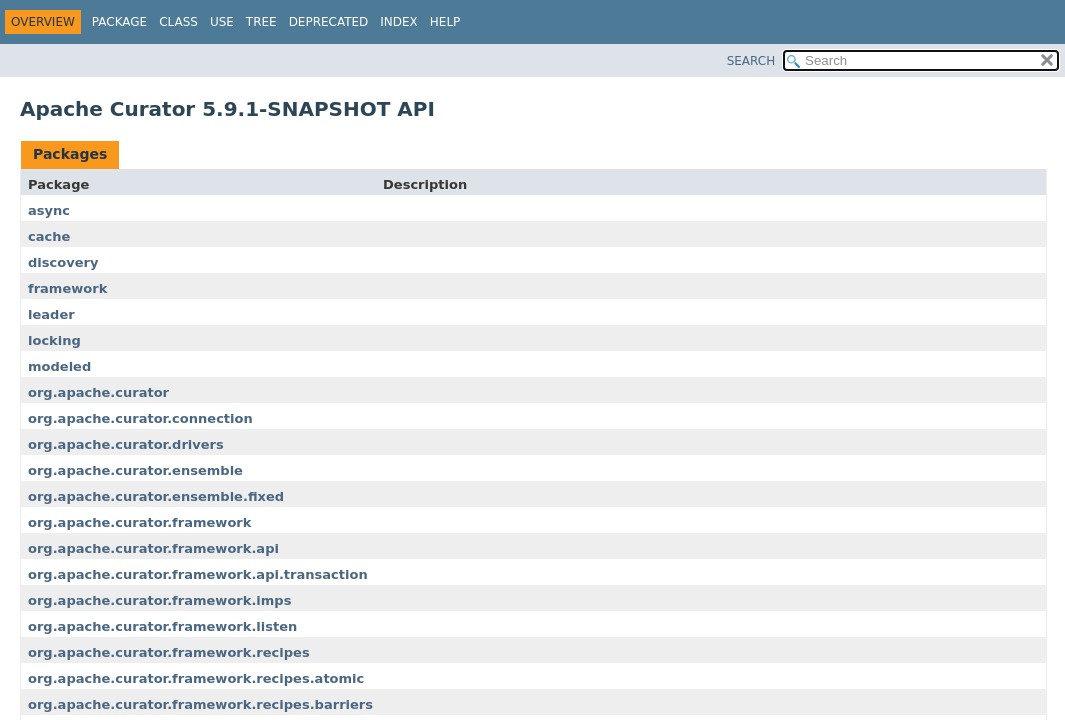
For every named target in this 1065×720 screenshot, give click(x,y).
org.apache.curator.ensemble (135, 470)
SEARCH (751, 61)
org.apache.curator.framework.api (153, 548)
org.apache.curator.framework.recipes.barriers (200, 704)
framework (67, 288)
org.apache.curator (98, 392)
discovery (63, 262)
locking (54, 340)
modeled (59, 366)
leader (51, 314)
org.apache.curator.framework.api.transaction (198, 574)
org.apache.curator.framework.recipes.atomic (196, 678)
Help (445, 22)
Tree (261, 22)
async (49, 210)
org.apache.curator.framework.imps (159, 600)
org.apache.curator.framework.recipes (169, 652)
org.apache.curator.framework (139, 522)
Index (399, 22)
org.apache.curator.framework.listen (162, 626)
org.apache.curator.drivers (126, 444)
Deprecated (329, 22)
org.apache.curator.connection (140, 418)
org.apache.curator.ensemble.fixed (156, 496)
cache (49, 236)
